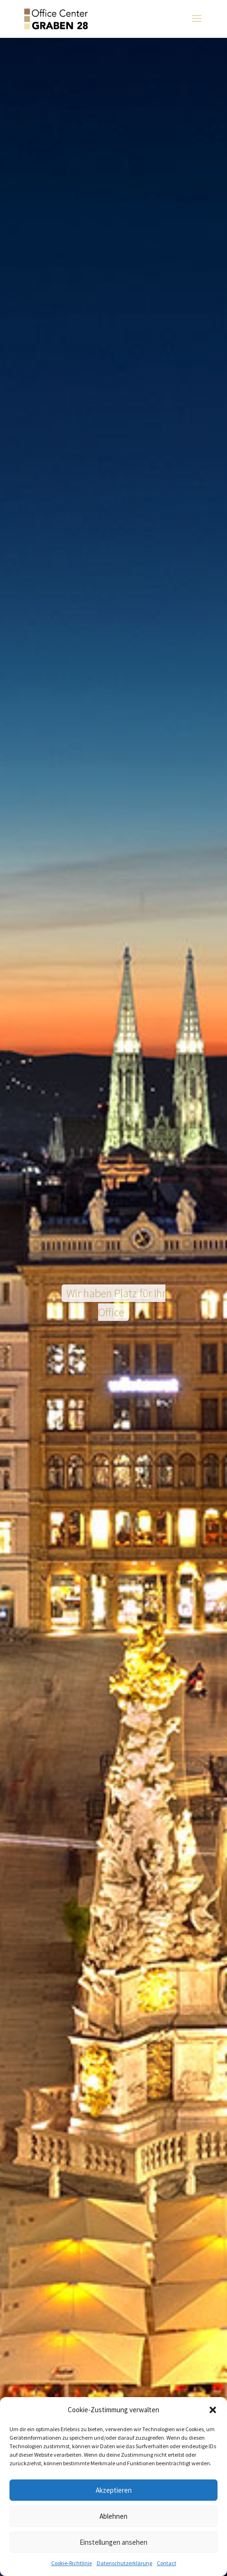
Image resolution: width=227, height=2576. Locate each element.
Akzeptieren (114, 2490)
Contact (166, 2563)
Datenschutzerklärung (124, 2563)
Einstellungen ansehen (113, 2542)
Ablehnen (113, 2516)
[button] (213, 2410)
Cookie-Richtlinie (71, 2563)
